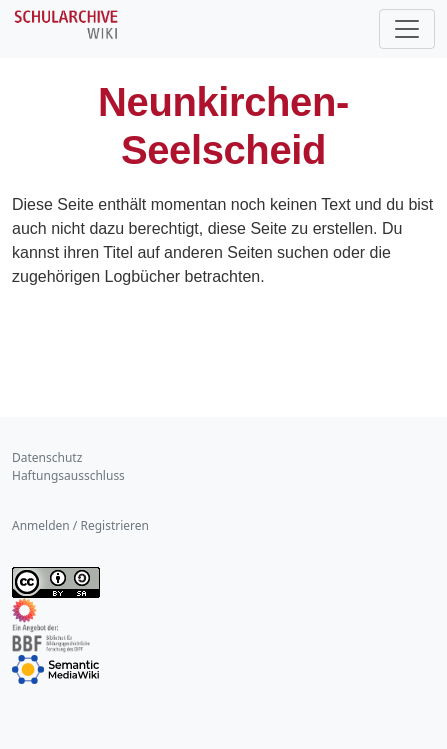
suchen (303, 252)
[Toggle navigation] (407, 29)
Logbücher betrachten (183, 276)
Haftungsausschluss (68, 475)
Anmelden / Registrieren (80, 525)
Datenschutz (47, 457)
